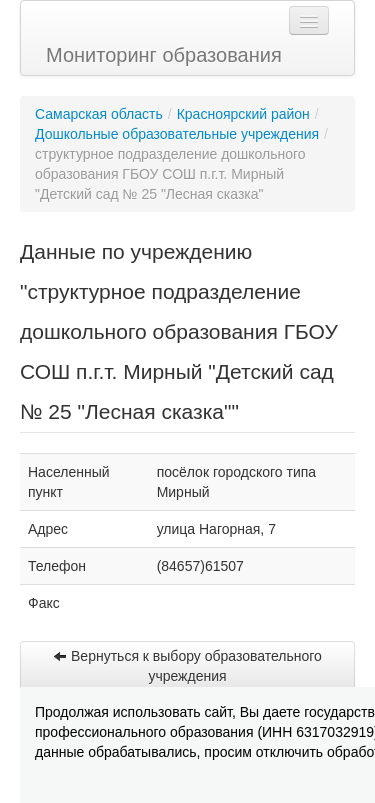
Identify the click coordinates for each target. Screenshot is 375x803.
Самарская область (99, 114)
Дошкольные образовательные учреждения (177, 134)
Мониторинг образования (164, 55)
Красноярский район (243, 114)
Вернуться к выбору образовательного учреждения (187, 666)
